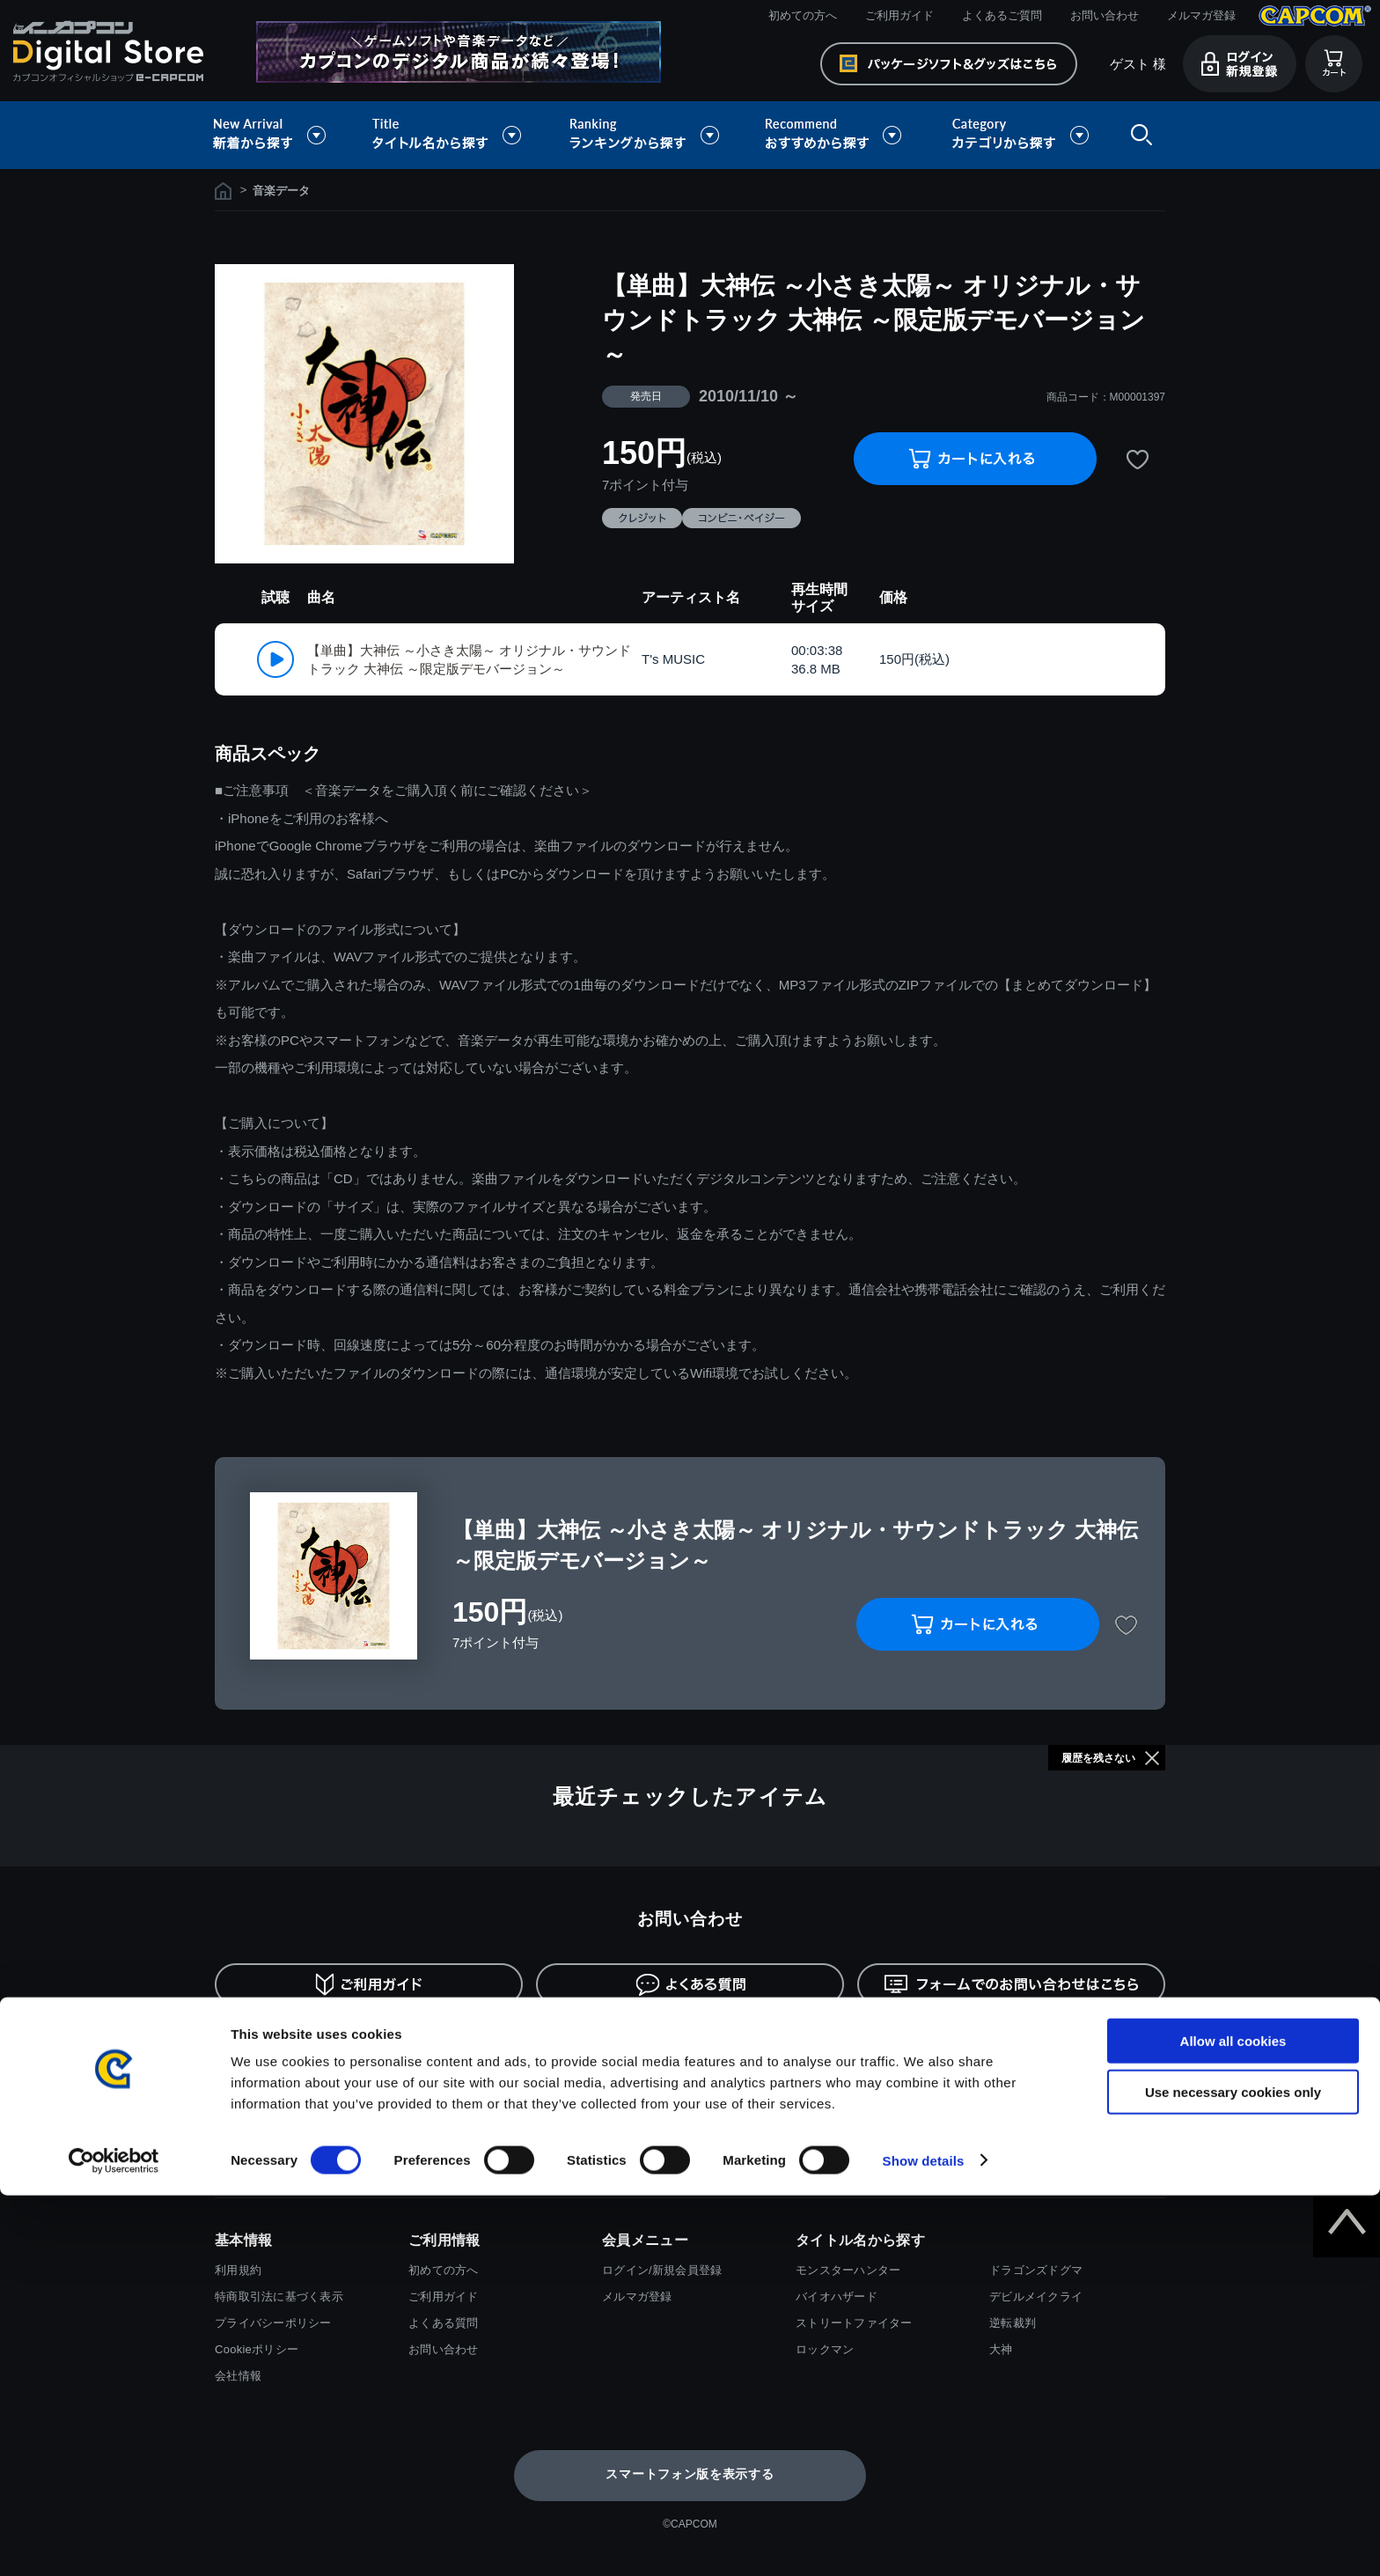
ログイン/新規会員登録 (662, 2270)
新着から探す (281, 135)
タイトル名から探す (448, 135)
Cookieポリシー (256, 2349)
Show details (924, 2541)
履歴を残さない (1098, 1758)
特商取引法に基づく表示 (279, 2296)
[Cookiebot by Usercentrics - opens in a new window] (114, 2541)
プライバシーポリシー (273, 2322)
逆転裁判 (1012, 2322)
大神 (1001, 2349)
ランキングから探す (646, 135)
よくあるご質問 (1002, 15)
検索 (1137, 135)
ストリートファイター (854, 2322)
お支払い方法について (298, 2044)
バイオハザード (836, 2296)
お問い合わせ (1104, 15)
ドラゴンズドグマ (1036, 2270)
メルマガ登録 (1201, 15)
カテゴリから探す (1020, 135)
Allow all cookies (1233, 2421)
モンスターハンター (848, 2270)
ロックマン (825, 2349)
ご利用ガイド (899, 15)
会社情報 (238, 2375)
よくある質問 (443, 2322)
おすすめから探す (836, 135)
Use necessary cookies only (1233, 2473)
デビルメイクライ (1036, 2296)
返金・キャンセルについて (920, 2044)
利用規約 (238, 2270)
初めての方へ (802, 15)
